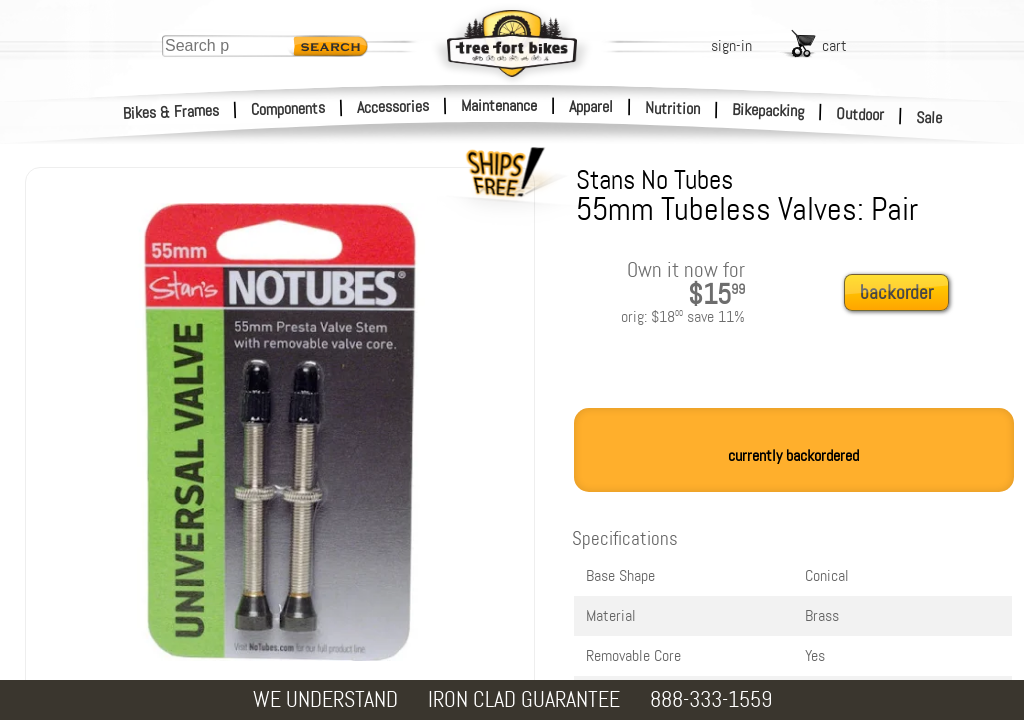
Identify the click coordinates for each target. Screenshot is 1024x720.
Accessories (393, 106)
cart (834, 45)
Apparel (591, 106)
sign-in (731, 45)
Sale (929, 118)
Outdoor (860, 114)
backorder (896, 292)
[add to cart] (902, 293)
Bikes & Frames (171, 112)
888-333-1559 (711, 699)
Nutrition (672, 108)
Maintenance (499, 105)
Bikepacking (768, 110)
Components (288, 108)
